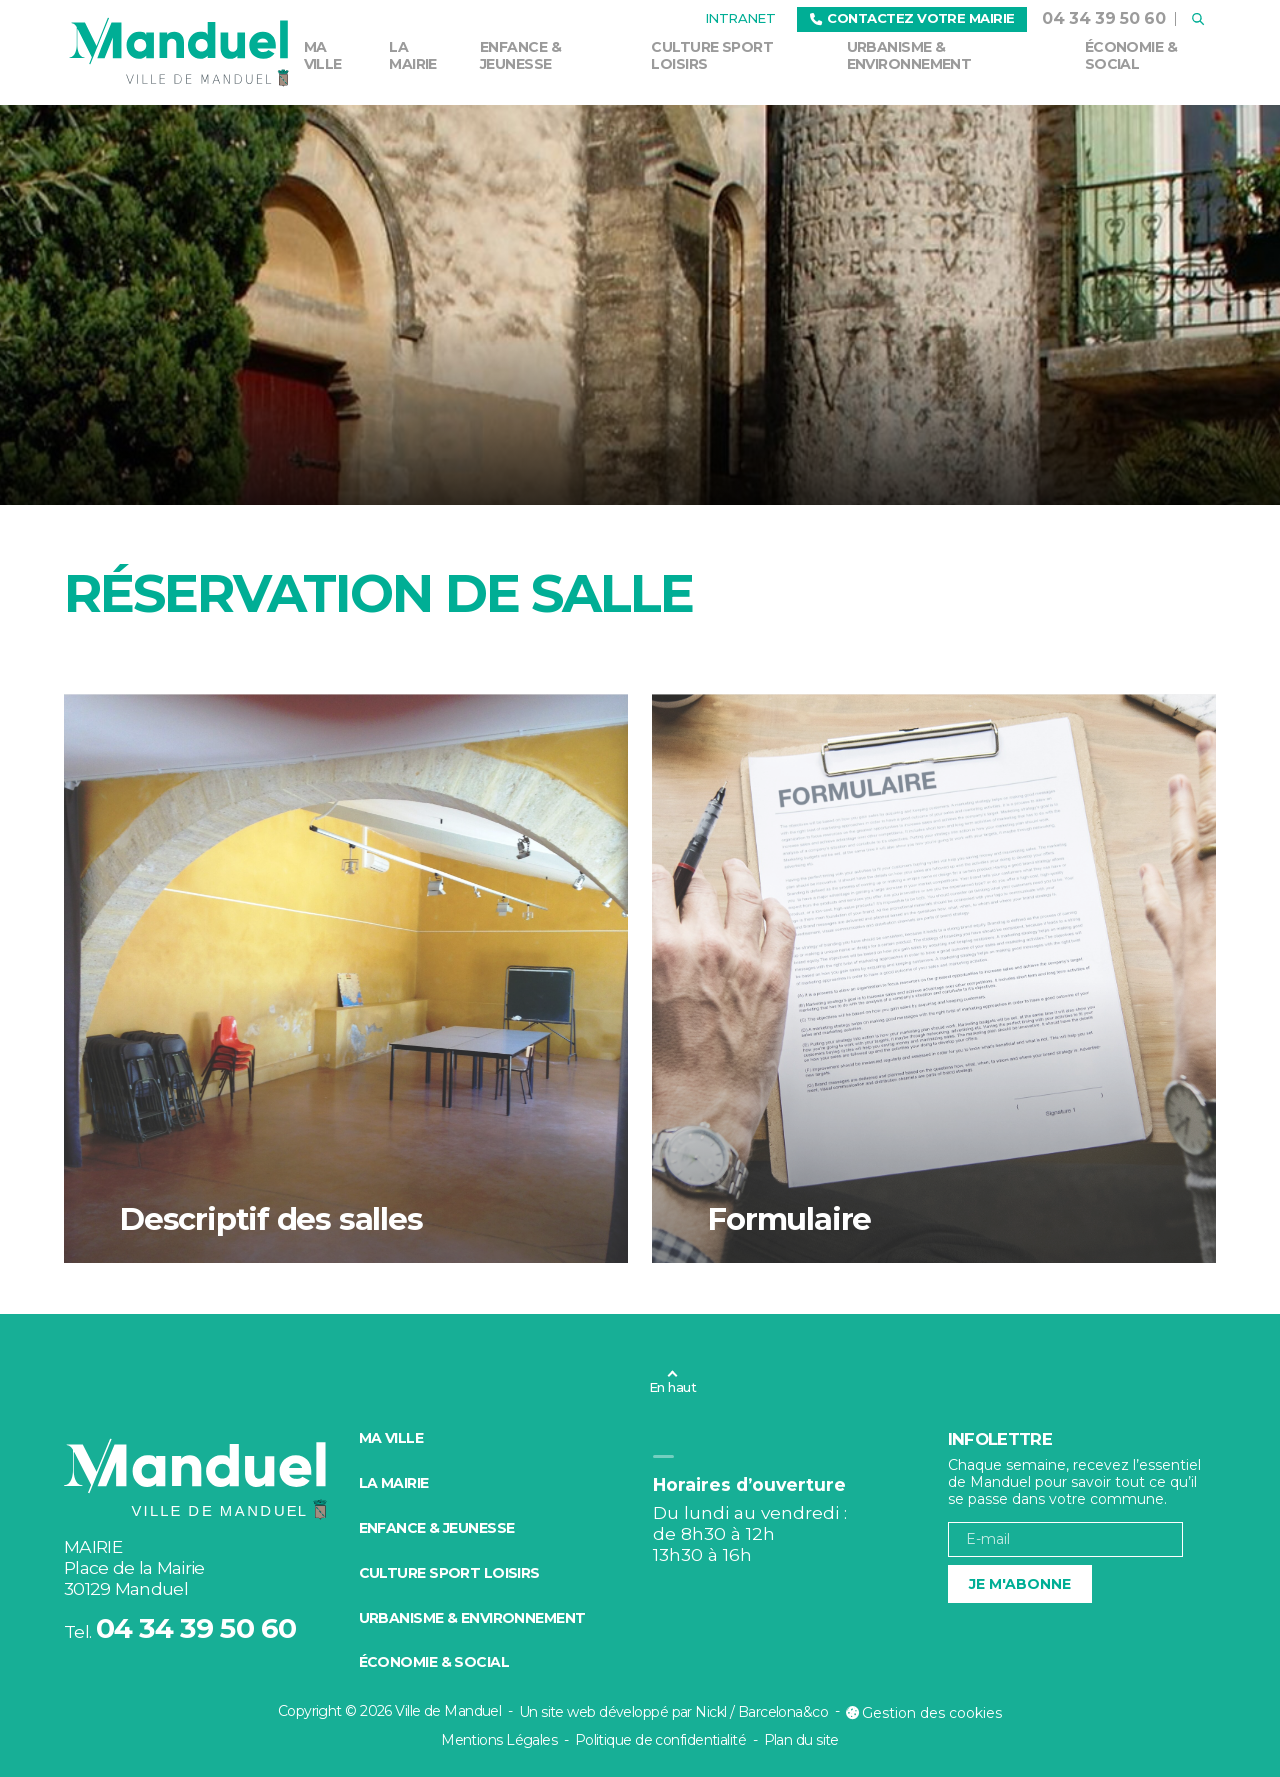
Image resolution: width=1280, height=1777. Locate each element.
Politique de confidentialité (660, 1740)
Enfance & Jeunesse (520, 55)
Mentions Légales (499, 1740)
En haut (672, 1387)
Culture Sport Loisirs (712, 55)
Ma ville (323, 55)
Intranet (740, 18)
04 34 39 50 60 (1104, 18)
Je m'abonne (1020, 1584)
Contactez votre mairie (912, 18)
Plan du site (801, 1740)
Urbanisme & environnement (909, 55)
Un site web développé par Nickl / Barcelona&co (673, 1712)
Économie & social (1131, 55)
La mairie (413, 55)
